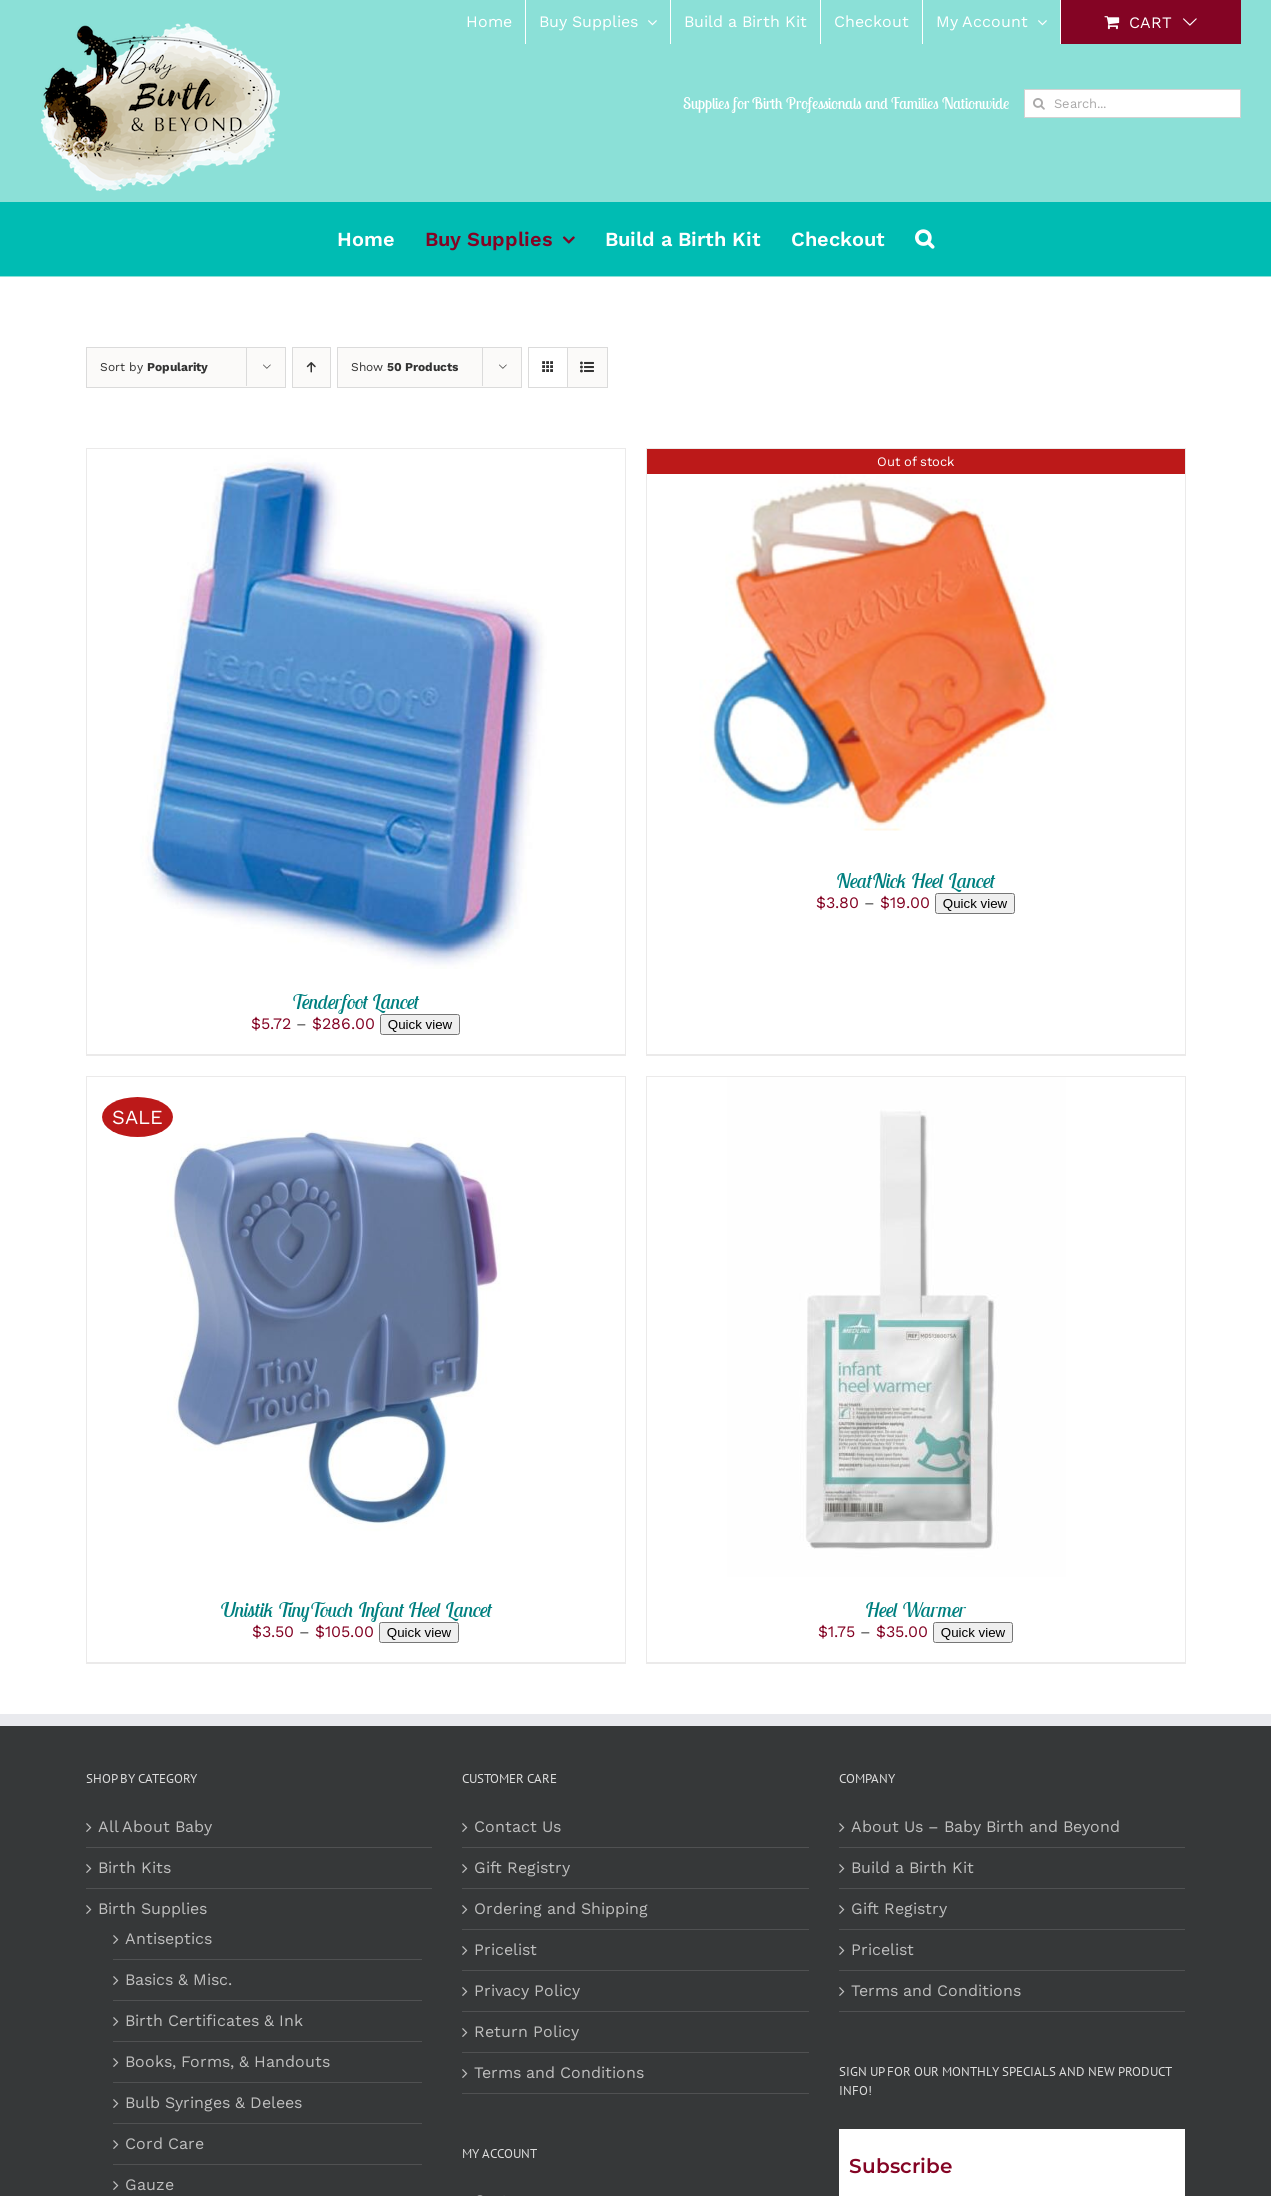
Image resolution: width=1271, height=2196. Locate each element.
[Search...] (1132, 103)
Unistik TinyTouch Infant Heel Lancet (356, 1609)
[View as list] (587, 367)
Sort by (154, 367)
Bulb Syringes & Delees (213, 2102)
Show (404, 367)
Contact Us (517, 1826)
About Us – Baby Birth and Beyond (985, 1826)
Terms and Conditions (559, 2072)
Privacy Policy (527, 1990)
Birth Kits (134, 1867)
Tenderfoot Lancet (355, 1001)
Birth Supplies (152, 1908)
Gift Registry (522, 1867)
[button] (924, 239)
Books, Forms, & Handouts (227, 2061)
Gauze (149, 2184)
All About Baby (155, 1826)
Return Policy (526, 2031)
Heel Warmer (915, 1609)
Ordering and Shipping (561, 1908)
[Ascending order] (311, 367)
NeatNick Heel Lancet (915, 880)
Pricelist (505, 1949)
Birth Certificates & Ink (214, 2020)
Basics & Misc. (178, 1979)
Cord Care (164, 2143)
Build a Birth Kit (912, 1867)
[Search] (1038, 103)
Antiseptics (168, 1938)
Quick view (420, 1024)
